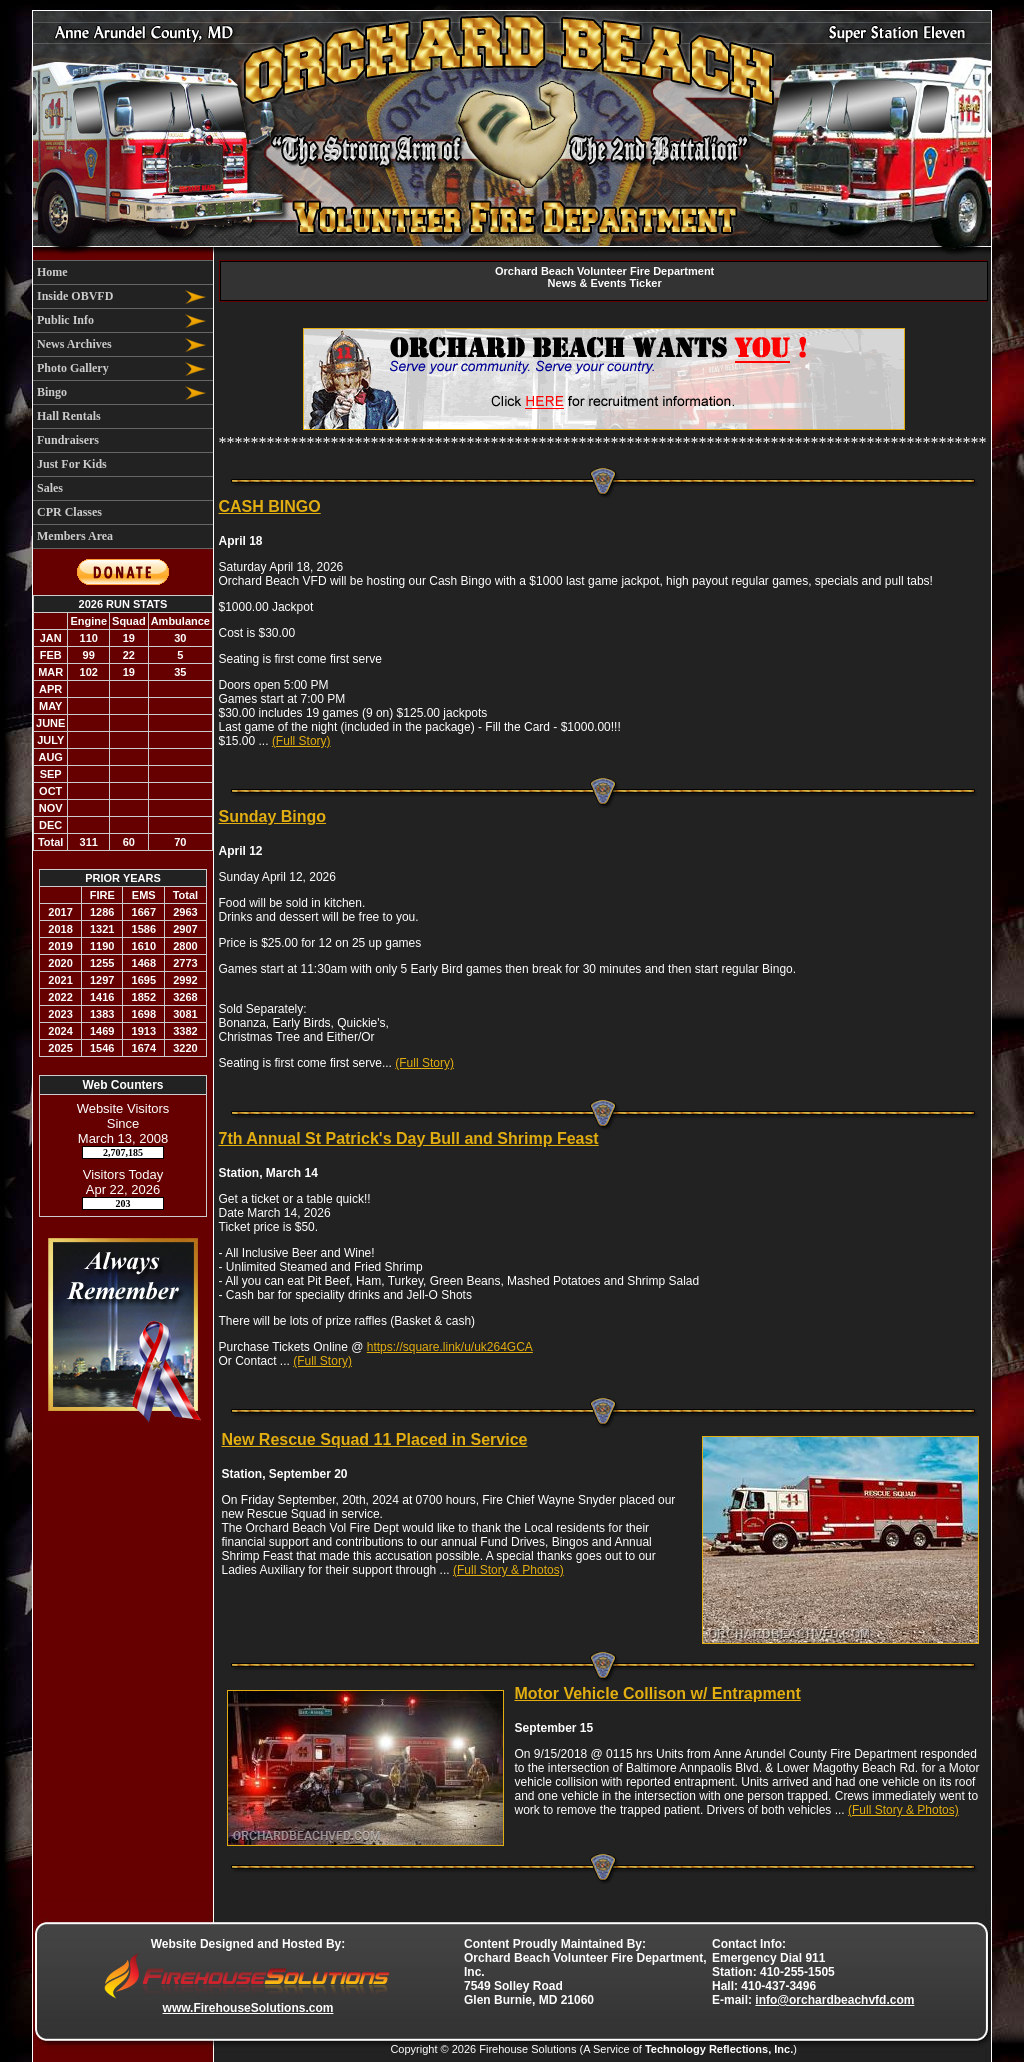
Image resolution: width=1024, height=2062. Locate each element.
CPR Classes (69, 512)
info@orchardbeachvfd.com (834, 2000)
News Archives (74, 344)
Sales (50, 488)
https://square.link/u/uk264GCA (450, 1347)
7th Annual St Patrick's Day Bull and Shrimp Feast (409, 1138)
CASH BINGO (270, 506)
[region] (123, 404)
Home (52, 272)
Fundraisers (68, 440)
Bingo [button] (52, 392)
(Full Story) (301, 741)
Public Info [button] (65, 320)
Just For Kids (72, 464)
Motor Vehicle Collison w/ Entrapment (658, 1693)
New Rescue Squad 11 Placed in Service (375, 1439)
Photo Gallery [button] (73, 368)
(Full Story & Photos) (508, 1570)
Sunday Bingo (273, 816)
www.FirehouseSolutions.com (248, 2008)
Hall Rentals (69, 416)
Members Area (75, 536)
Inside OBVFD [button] (75, 296)
